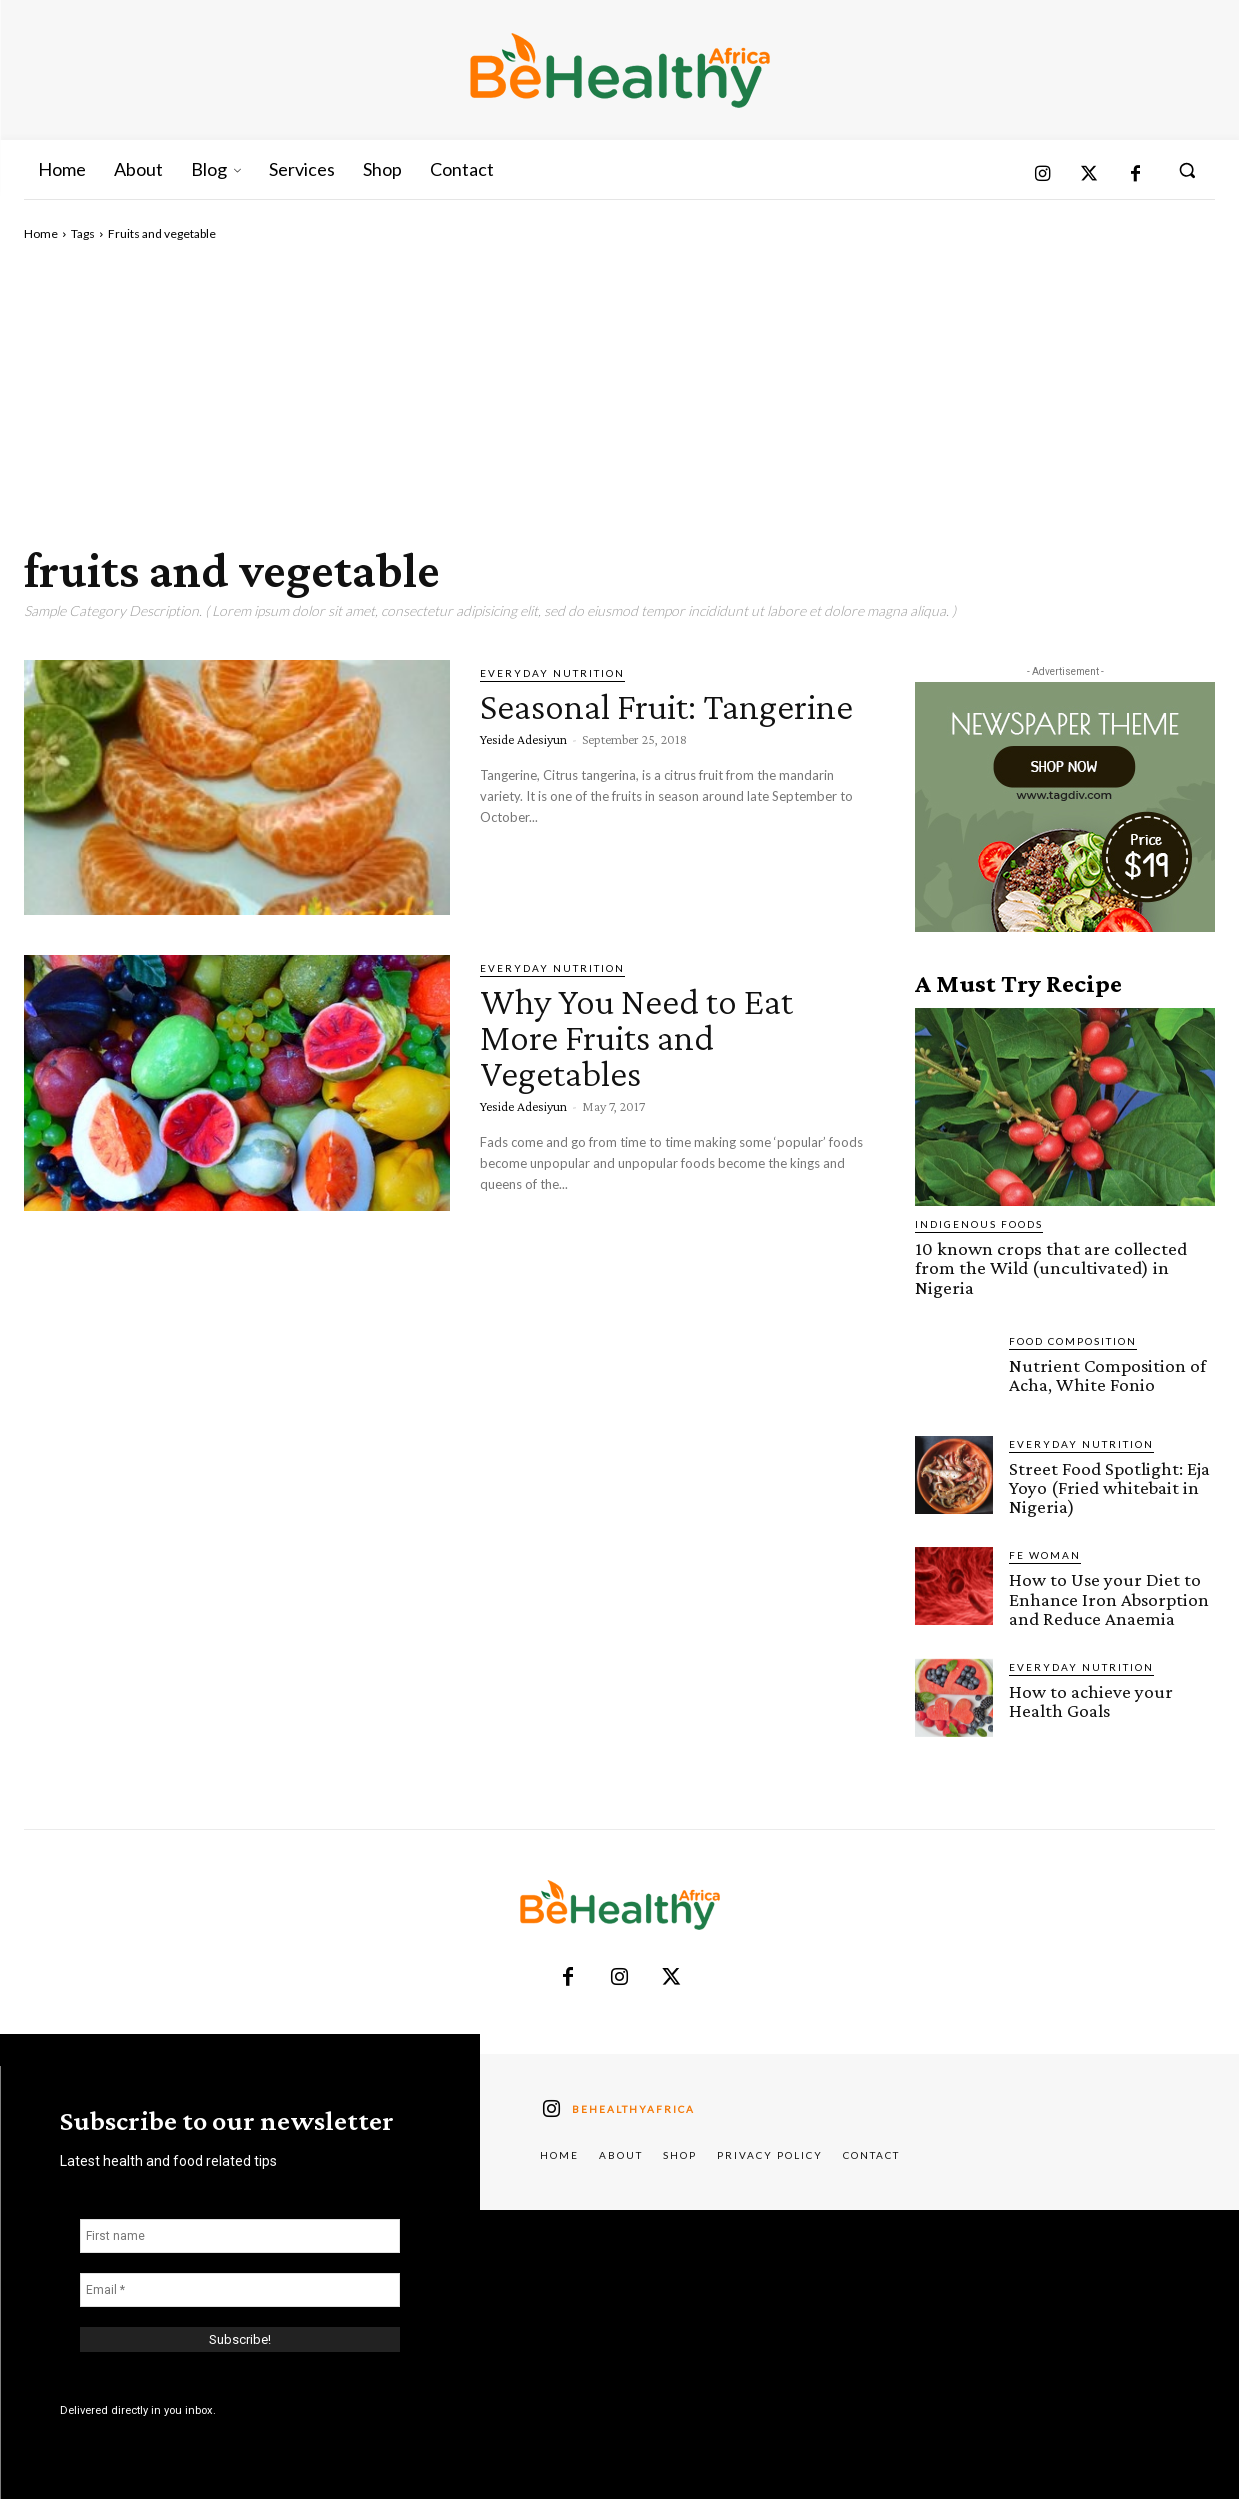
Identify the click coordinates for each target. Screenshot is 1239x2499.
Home (41, 233)
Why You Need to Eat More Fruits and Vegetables (646, 1036)
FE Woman (1045, 1554)
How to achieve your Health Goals (1090, 1699)
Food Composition (1073, 1340)
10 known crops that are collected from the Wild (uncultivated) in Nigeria (1049, 1267)
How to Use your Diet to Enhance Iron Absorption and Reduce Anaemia (1108, 1597)
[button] (1187, 170)
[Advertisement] (619, 393)
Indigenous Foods (979, 1224)
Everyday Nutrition (552, 673)
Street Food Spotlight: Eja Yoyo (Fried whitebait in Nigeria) (1109, 1486)
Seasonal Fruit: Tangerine (595, 723)
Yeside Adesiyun (523, 775)
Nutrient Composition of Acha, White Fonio (1106, 1374)
